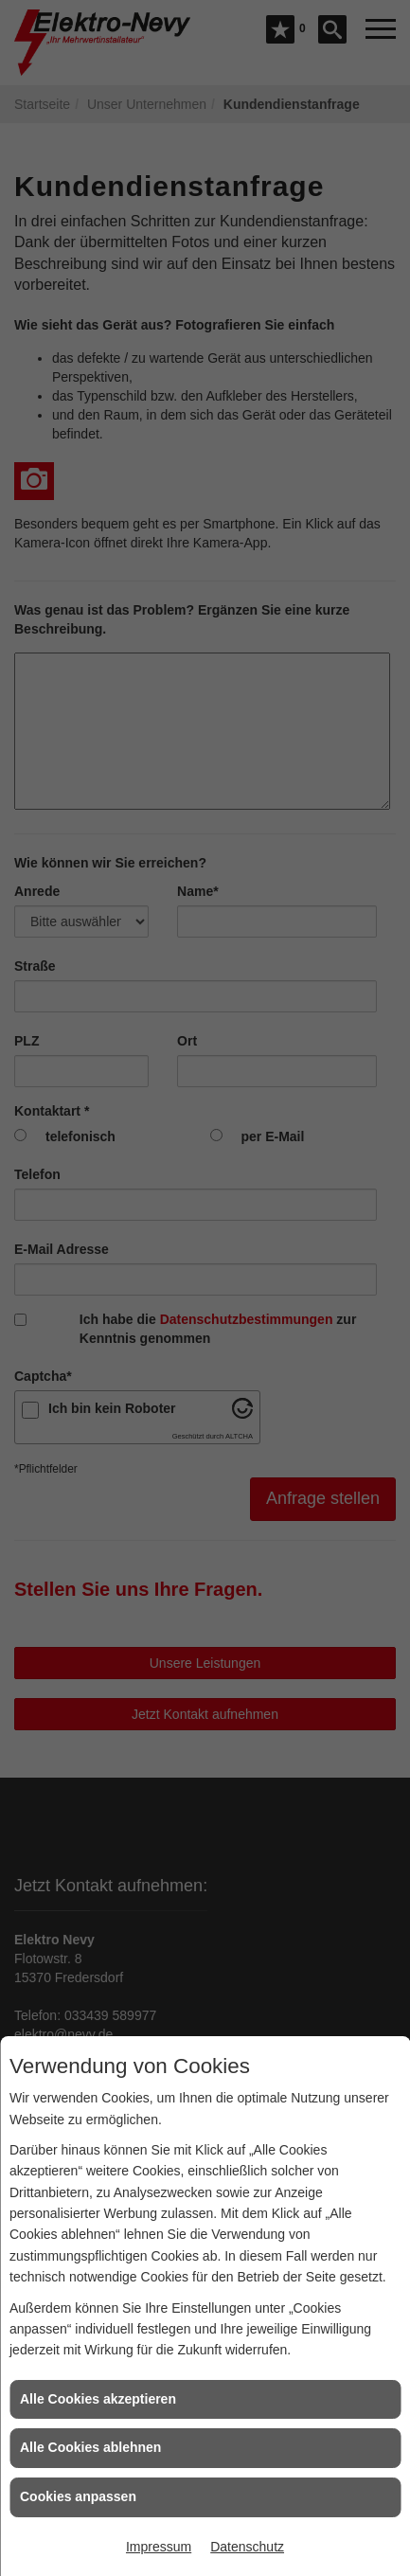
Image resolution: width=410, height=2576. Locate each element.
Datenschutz (247, 2546)
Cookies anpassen (78, 2496)
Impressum (158, 2546)
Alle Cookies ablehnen (90, 2447)
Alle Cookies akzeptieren (98, 2398)
